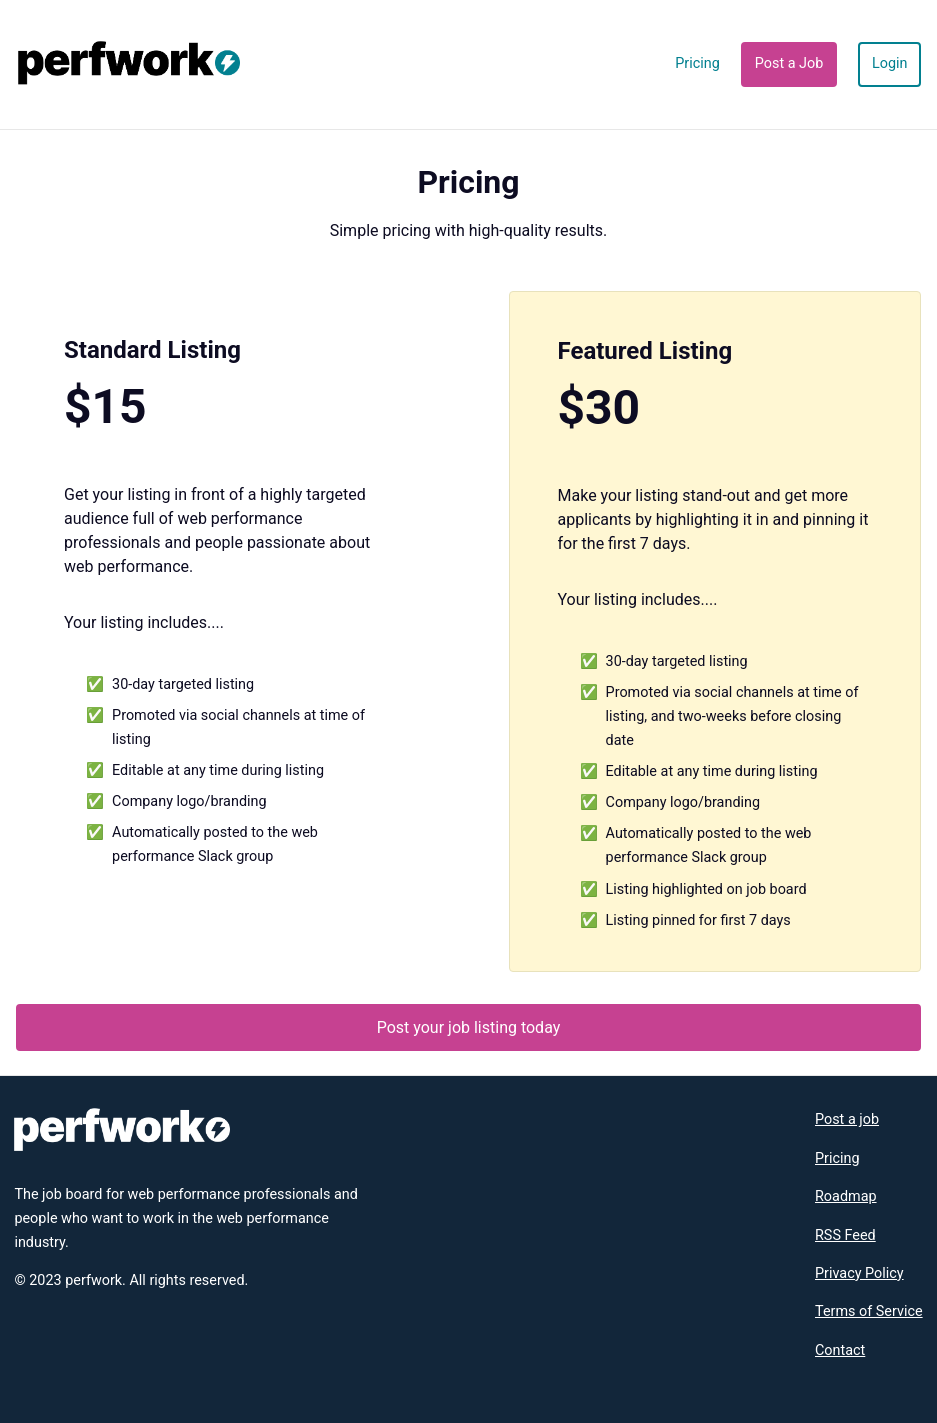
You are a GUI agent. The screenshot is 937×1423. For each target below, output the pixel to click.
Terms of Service (869, 1311)
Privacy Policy (859, 1273)
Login (890, 63)
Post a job (847, 1119)
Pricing (697, 63)
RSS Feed (845, 1235)
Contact (840, 1350)
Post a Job (789, 63)
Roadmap (846, 1196)
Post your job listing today (469, 1027)
